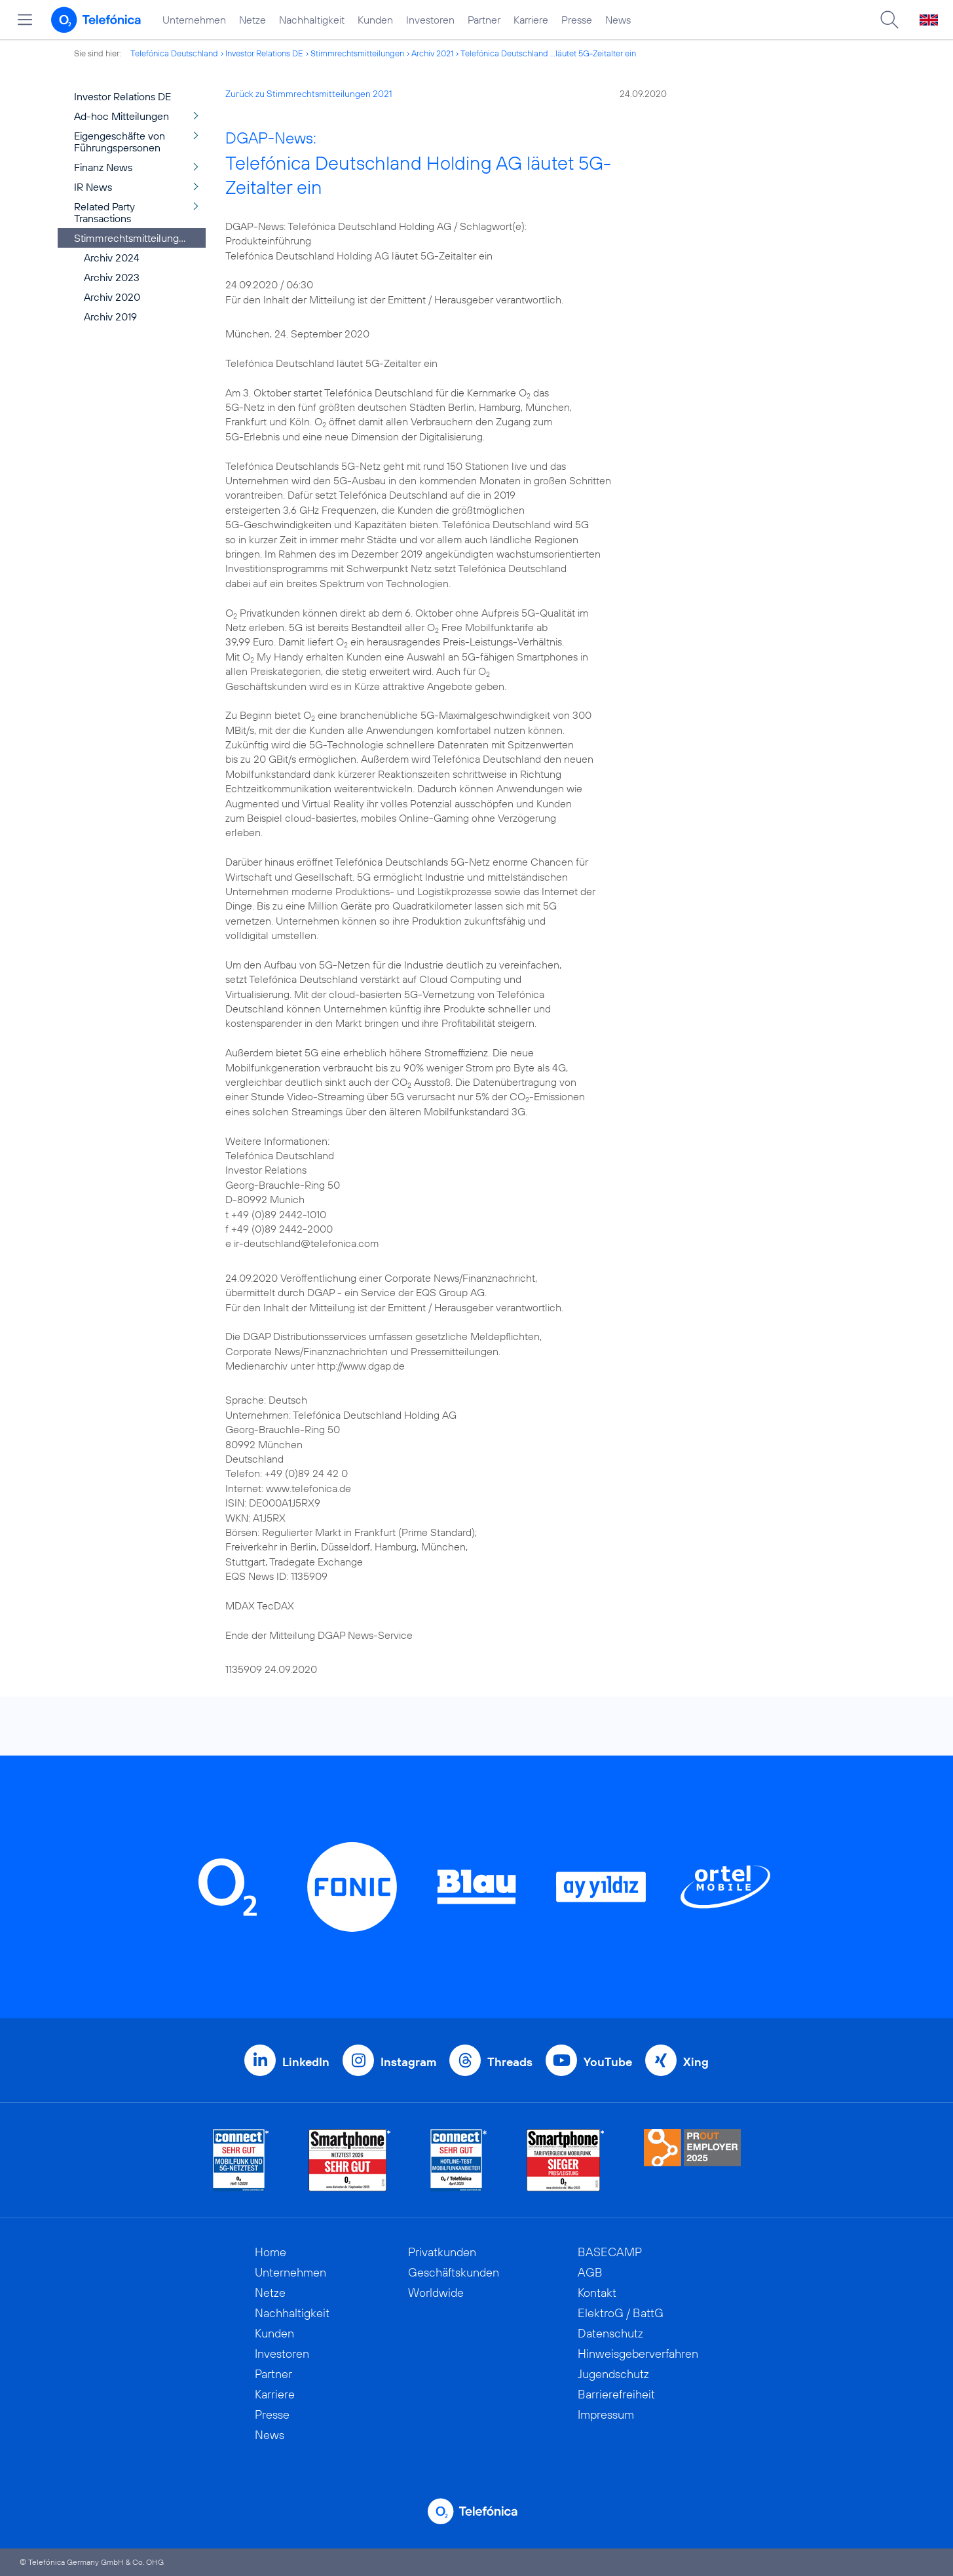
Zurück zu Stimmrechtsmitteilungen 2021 (308, 94)
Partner (484, 19)
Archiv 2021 (432, 53)
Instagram (408, 2061)
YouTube (608, 2061)
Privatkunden (442, 2251)
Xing (696, 2061)
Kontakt (597, 2292)
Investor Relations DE (264, 53)
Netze (252, 19)
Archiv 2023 (112, 277)
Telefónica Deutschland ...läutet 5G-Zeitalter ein (548, 53)
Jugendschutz (613, 2373)
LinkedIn (305, 2061)
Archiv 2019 (110, 316)
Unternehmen (194, 19)
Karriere (531, 19)
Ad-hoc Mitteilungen (121, 116)
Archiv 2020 (112, 296)
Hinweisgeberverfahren (638, 2353)
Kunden (375, 19)
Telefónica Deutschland (174, 53)
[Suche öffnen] (889, 19)
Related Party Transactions (104, 212)
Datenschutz (610, 2333)
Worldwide (436, 2292)
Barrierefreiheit (616, 2394)
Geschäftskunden (453, 2272)
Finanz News (103, 167)
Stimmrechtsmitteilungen (357, 53)
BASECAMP (610, 2251)
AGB (590, 2272)
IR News (93, 186)
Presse (576, 19)
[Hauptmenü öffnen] (25, 19)
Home (270, 2251)
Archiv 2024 (112, 257)
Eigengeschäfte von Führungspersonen (119, 141)
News (618, 19)
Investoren (430, 19)
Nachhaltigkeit (312, 19)
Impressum (606, 2414)
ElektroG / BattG (620, 2312)
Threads (510, 2061)
